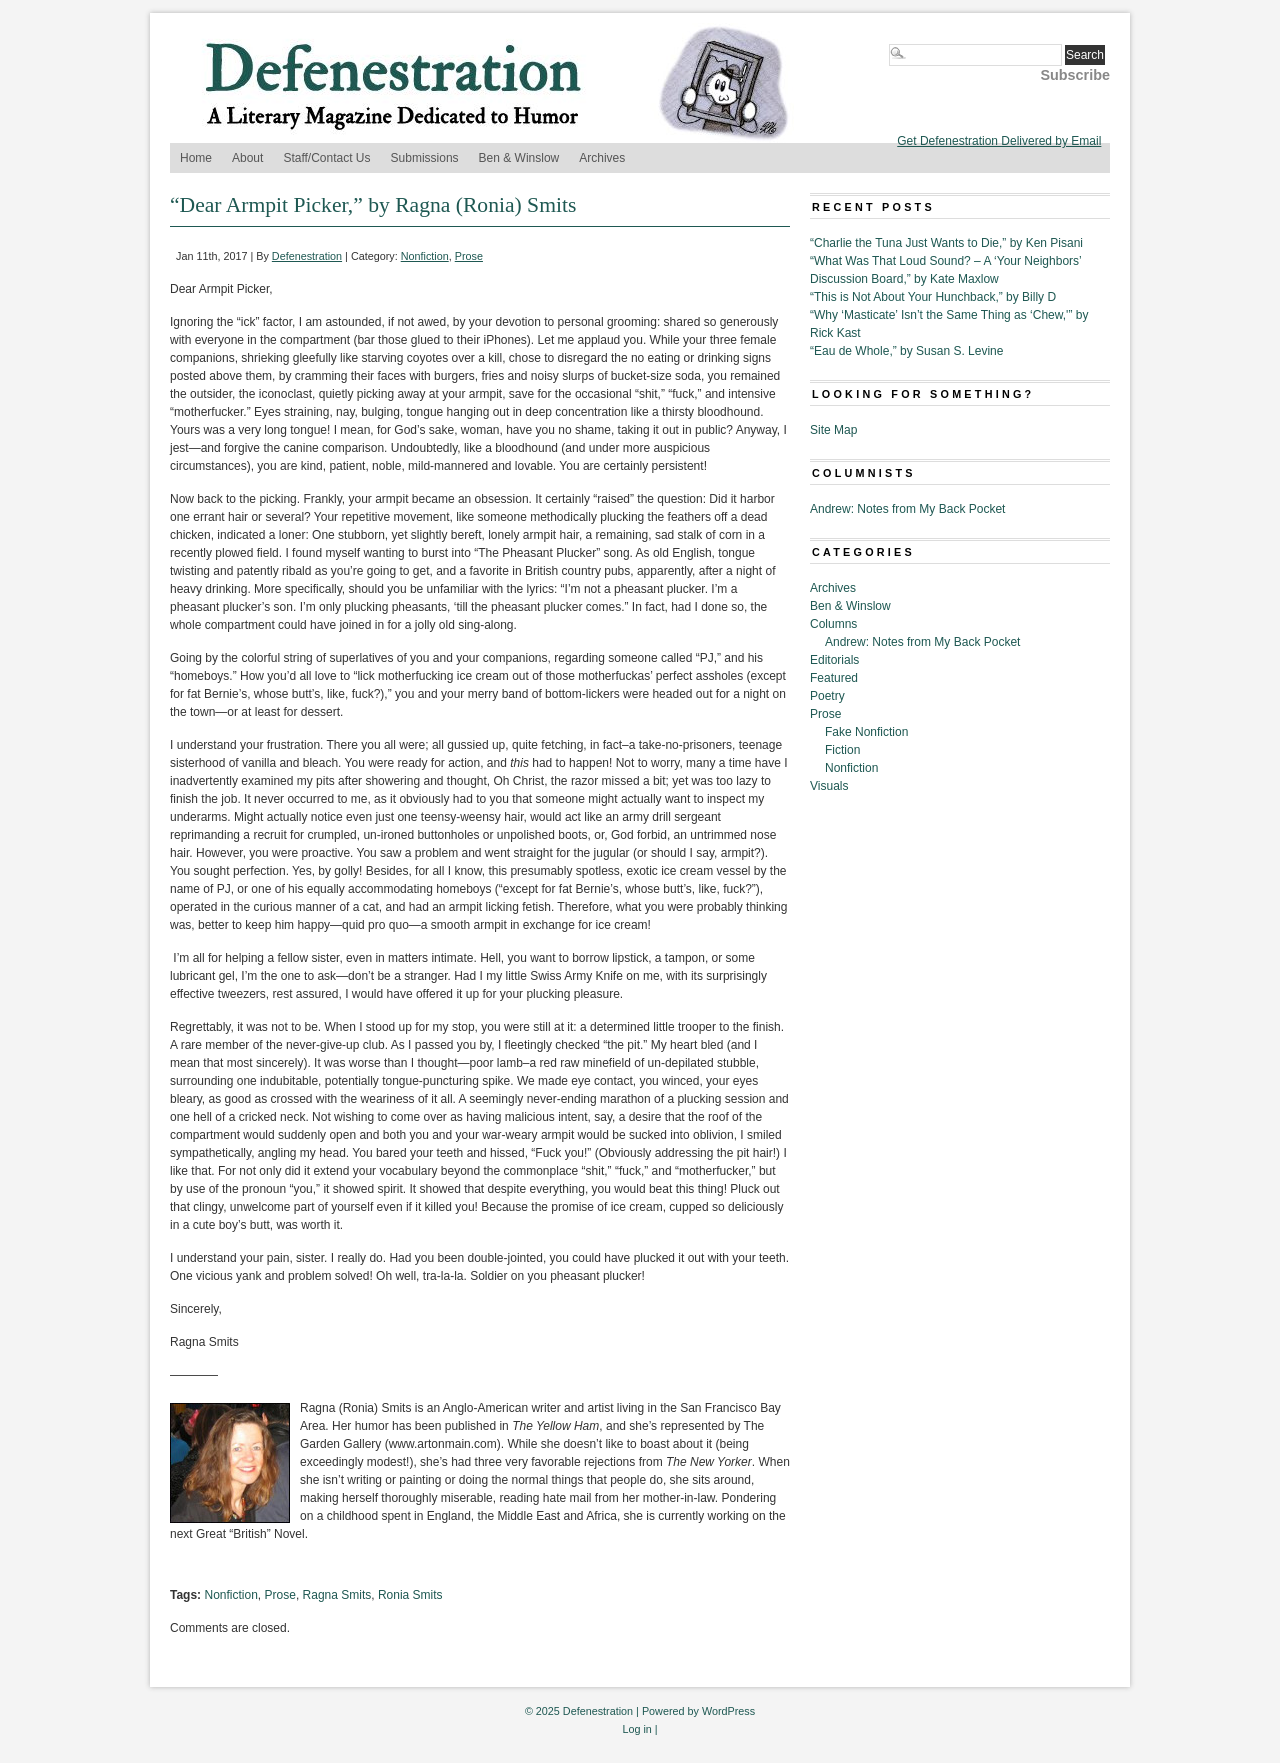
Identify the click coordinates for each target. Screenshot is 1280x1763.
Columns (833, 624)
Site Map (833, 430)
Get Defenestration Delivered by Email (999, 141)
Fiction (842, 750)
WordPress (728, 1711)
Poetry (827, 696)
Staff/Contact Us (326, 158)
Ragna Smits (337, 1595)
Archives (602, 158)
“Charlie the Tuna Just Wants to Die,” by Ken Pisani (946, 243)
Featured (834, 678)
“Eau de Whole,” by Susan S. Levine (906, 351)
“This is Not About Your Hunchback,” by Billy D (933, 297)
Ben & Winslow (519, 158)
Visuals (829, 786)
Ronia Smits (410, 1595)
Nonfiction (425, 256)
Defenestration (307, 256)
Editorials (834, 660)
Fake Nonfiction (866, 732)
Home (196, 158)
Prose (469, 256)
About (247, 158)
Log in (636, 1729)
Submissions (425, 158)
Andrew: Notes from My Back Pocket (907, 509)
